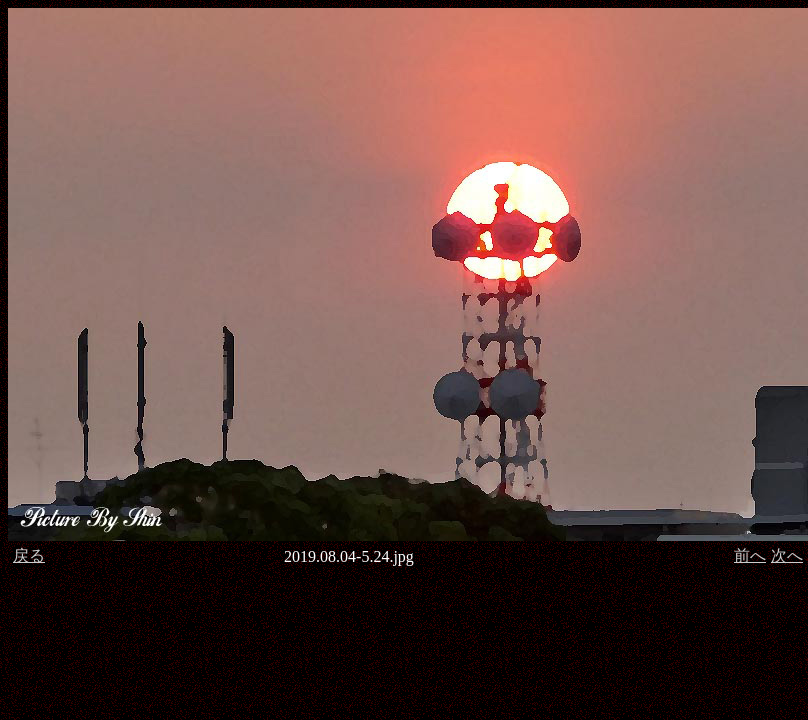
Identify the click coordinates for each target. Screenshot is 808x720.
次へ (787, 555)
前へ (750, 555)
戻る (29, 555)
